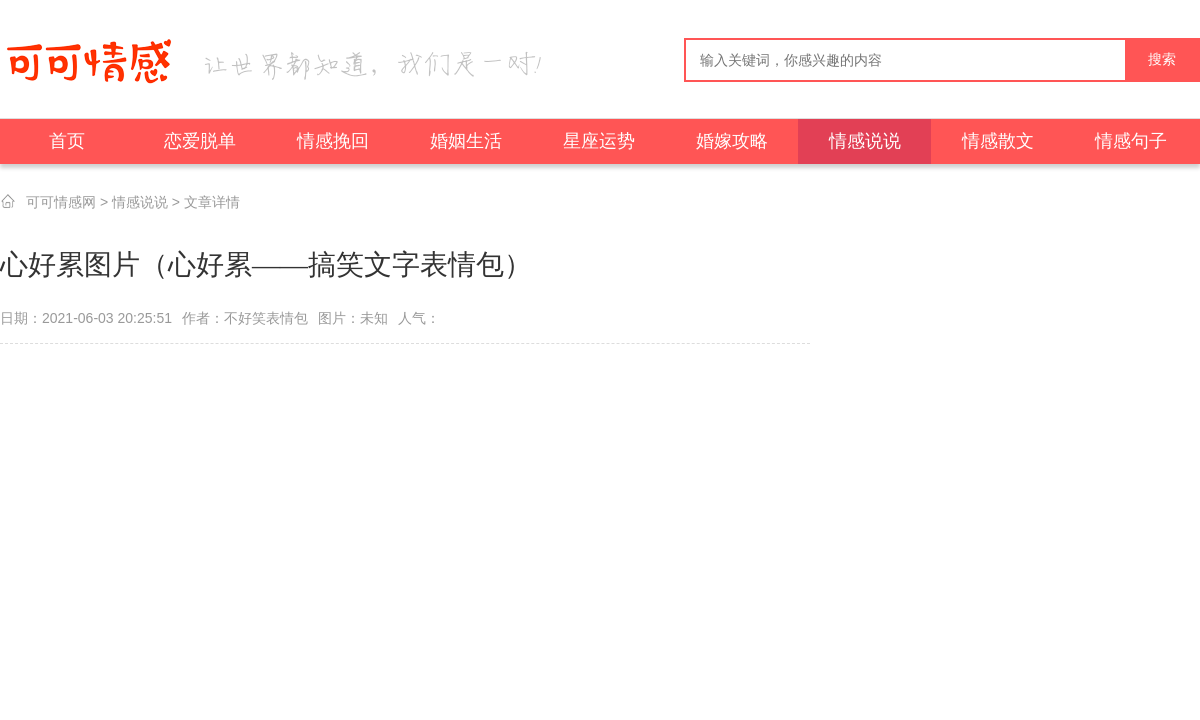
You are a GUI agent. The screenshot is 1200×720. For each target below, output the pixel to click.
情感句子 (1131, 141)
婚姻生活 (466, 141)
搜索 (1162, 59)
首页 (67, 141)
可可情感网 (61, 202)
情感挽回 (333, 141)
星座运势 (599, 141)
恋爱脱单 (200, 141)
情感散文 (998, 141)
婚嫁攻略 (732, 141)
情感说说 (865, 141)
